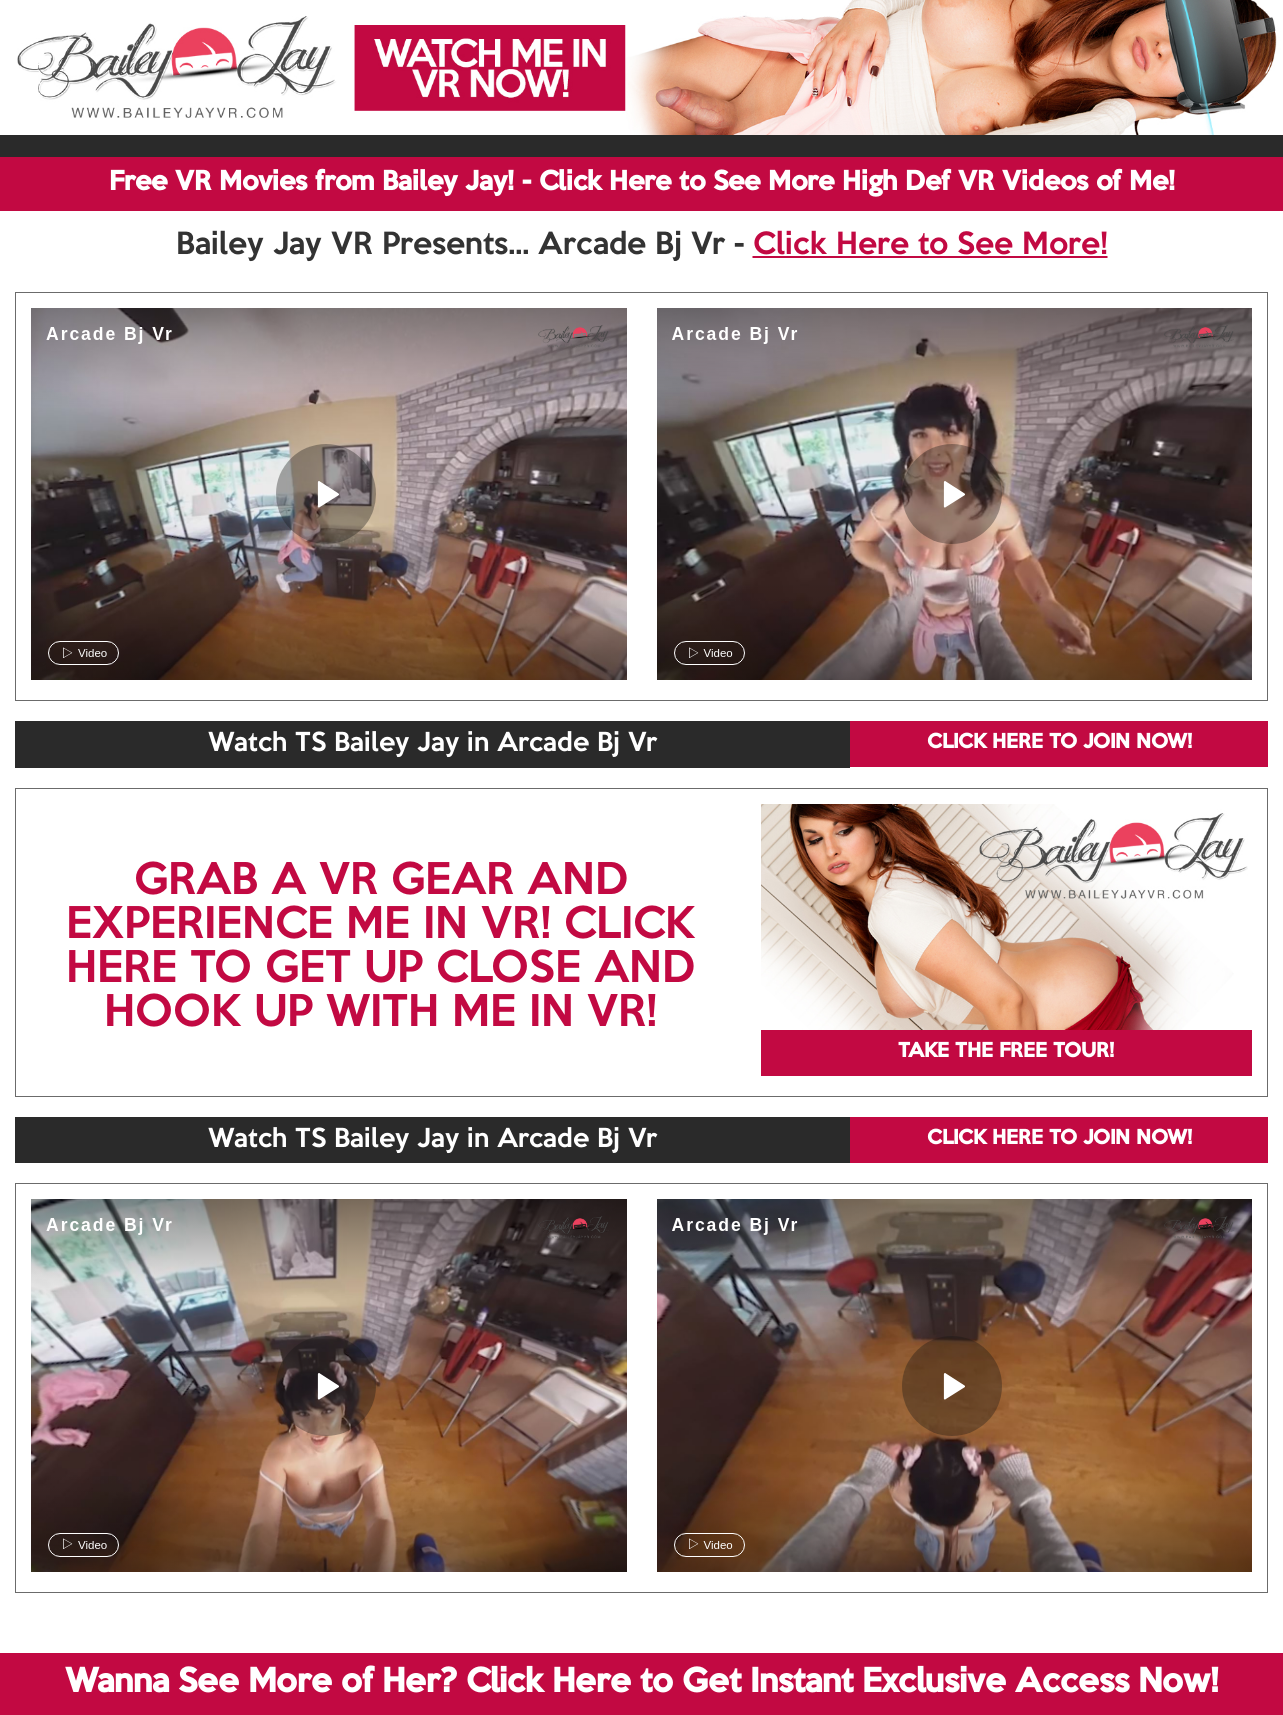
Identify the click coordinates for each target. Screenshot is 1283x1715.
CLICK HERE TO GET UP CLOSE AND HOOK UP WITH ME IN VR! (380, 970)
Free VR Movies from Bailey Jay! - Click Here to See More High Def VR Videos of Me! (642, 183)
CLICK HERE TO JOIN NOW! (1059, 743)
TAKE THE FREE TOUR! (1006, 1052)
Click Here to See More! (930, 246)
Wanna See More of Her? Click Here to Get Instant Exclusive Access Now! (641, 1683)
